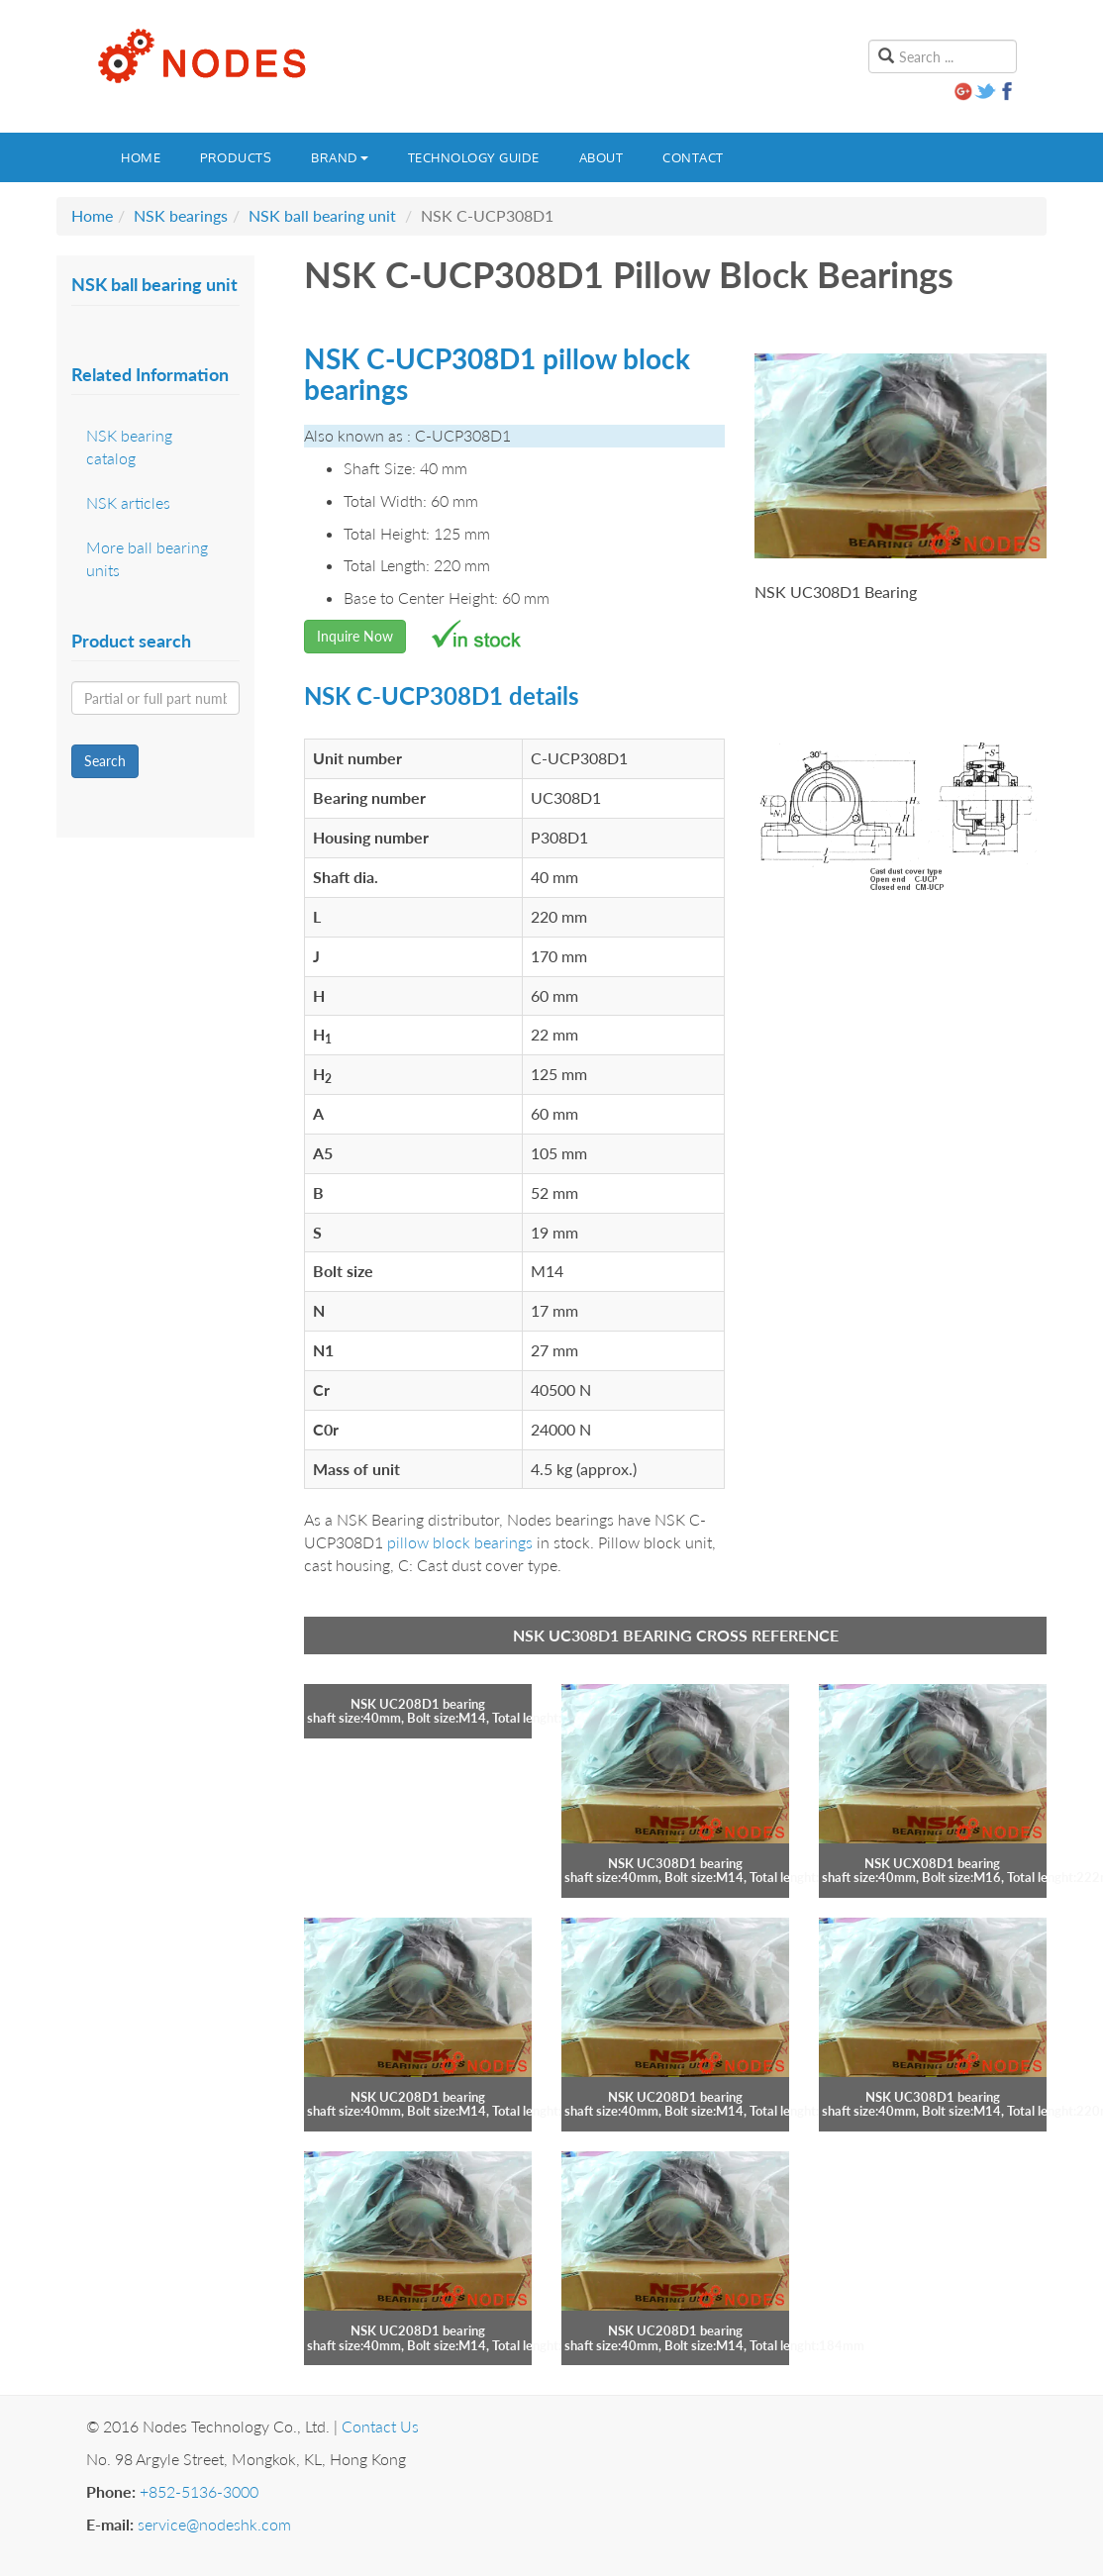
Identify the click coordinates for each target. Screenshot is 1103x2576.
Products (235, 157)
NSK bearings (181, 215)
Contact (693, 157)
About (601, 157)
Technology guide (474, 157)
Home (140, 157)
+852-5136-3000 (199, 2491)
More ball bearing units (147, 558)
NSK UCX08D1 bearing (932, 1863)
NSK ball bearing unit (322, 215)
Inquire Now (355, 636)
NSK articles (128, 502)
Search (105, 760)
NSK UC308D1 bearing (675, 1863)
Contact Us (380, 2426)
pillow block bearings (460, 1542)
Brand (339, 157)
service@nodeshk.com (214, 2524)
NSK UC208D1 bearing (418, 1704)
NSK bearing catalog (129, 446)
